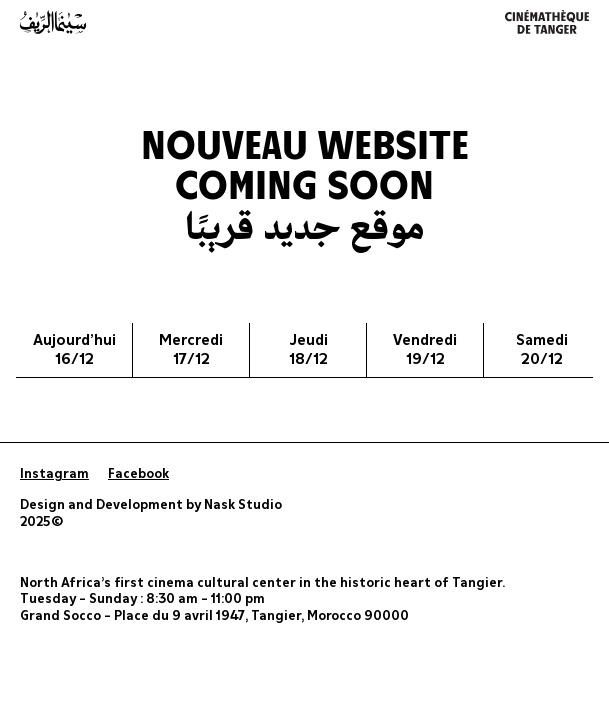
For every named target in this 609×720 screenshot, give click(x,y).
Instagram (54, 474)
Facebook (138, 474)
